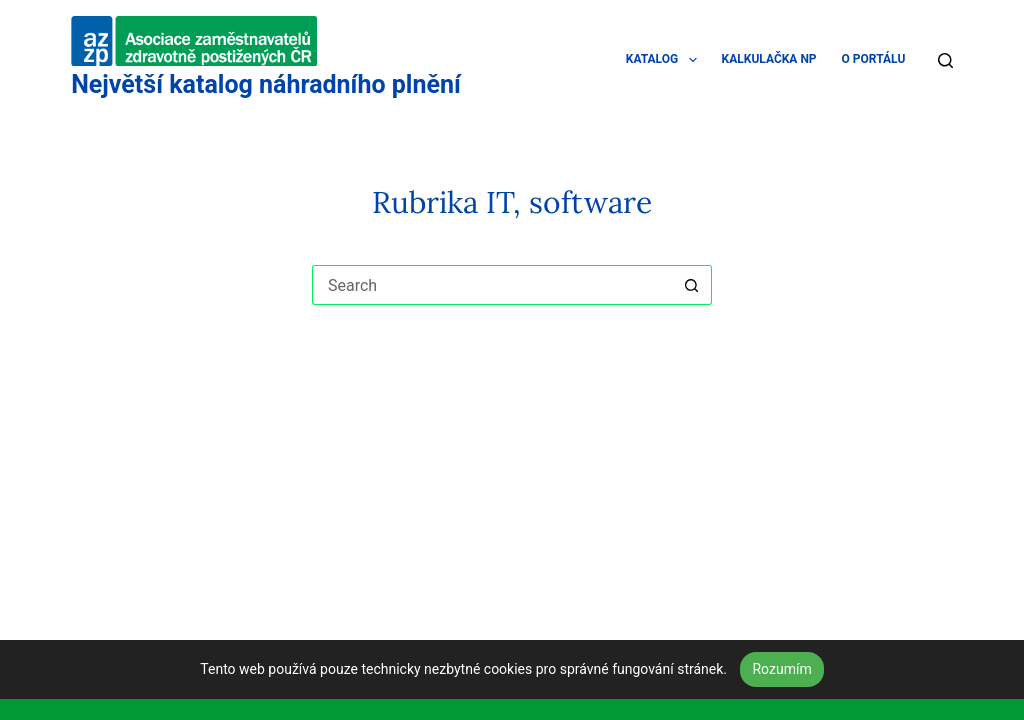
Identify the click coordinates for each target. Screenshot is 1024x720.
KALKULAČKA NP (769, 59)
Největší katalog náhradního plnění (266, 84)
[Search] (945, 60)
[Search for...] (492, 285)
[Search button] (692, 285)
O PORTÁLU (874, 59)
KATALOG (665, 60)
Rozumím (781, 669)
